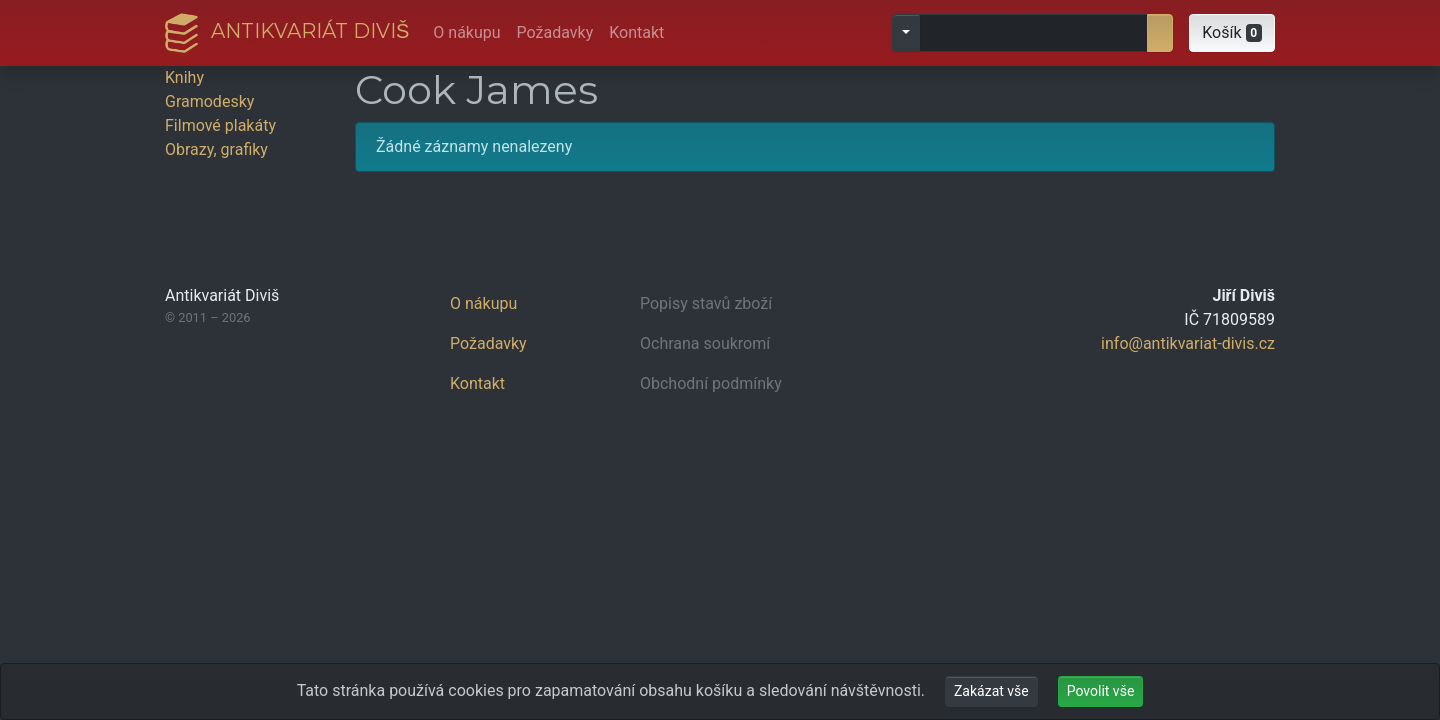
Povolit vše (1101, 691)
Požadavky (555, 32)
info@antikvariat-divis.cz (1188, 343)
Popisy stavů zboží (706, 303)
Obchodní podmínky (711, 383)
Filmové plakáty (220, 125)
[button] (1232, 33)
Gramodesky (209, 101)
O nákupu (466, 32)
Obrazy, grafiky (216, 149)
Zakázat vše (991, 691)
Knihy (184, 77)
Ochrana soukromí (705, 343)
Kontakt (636, 32)
